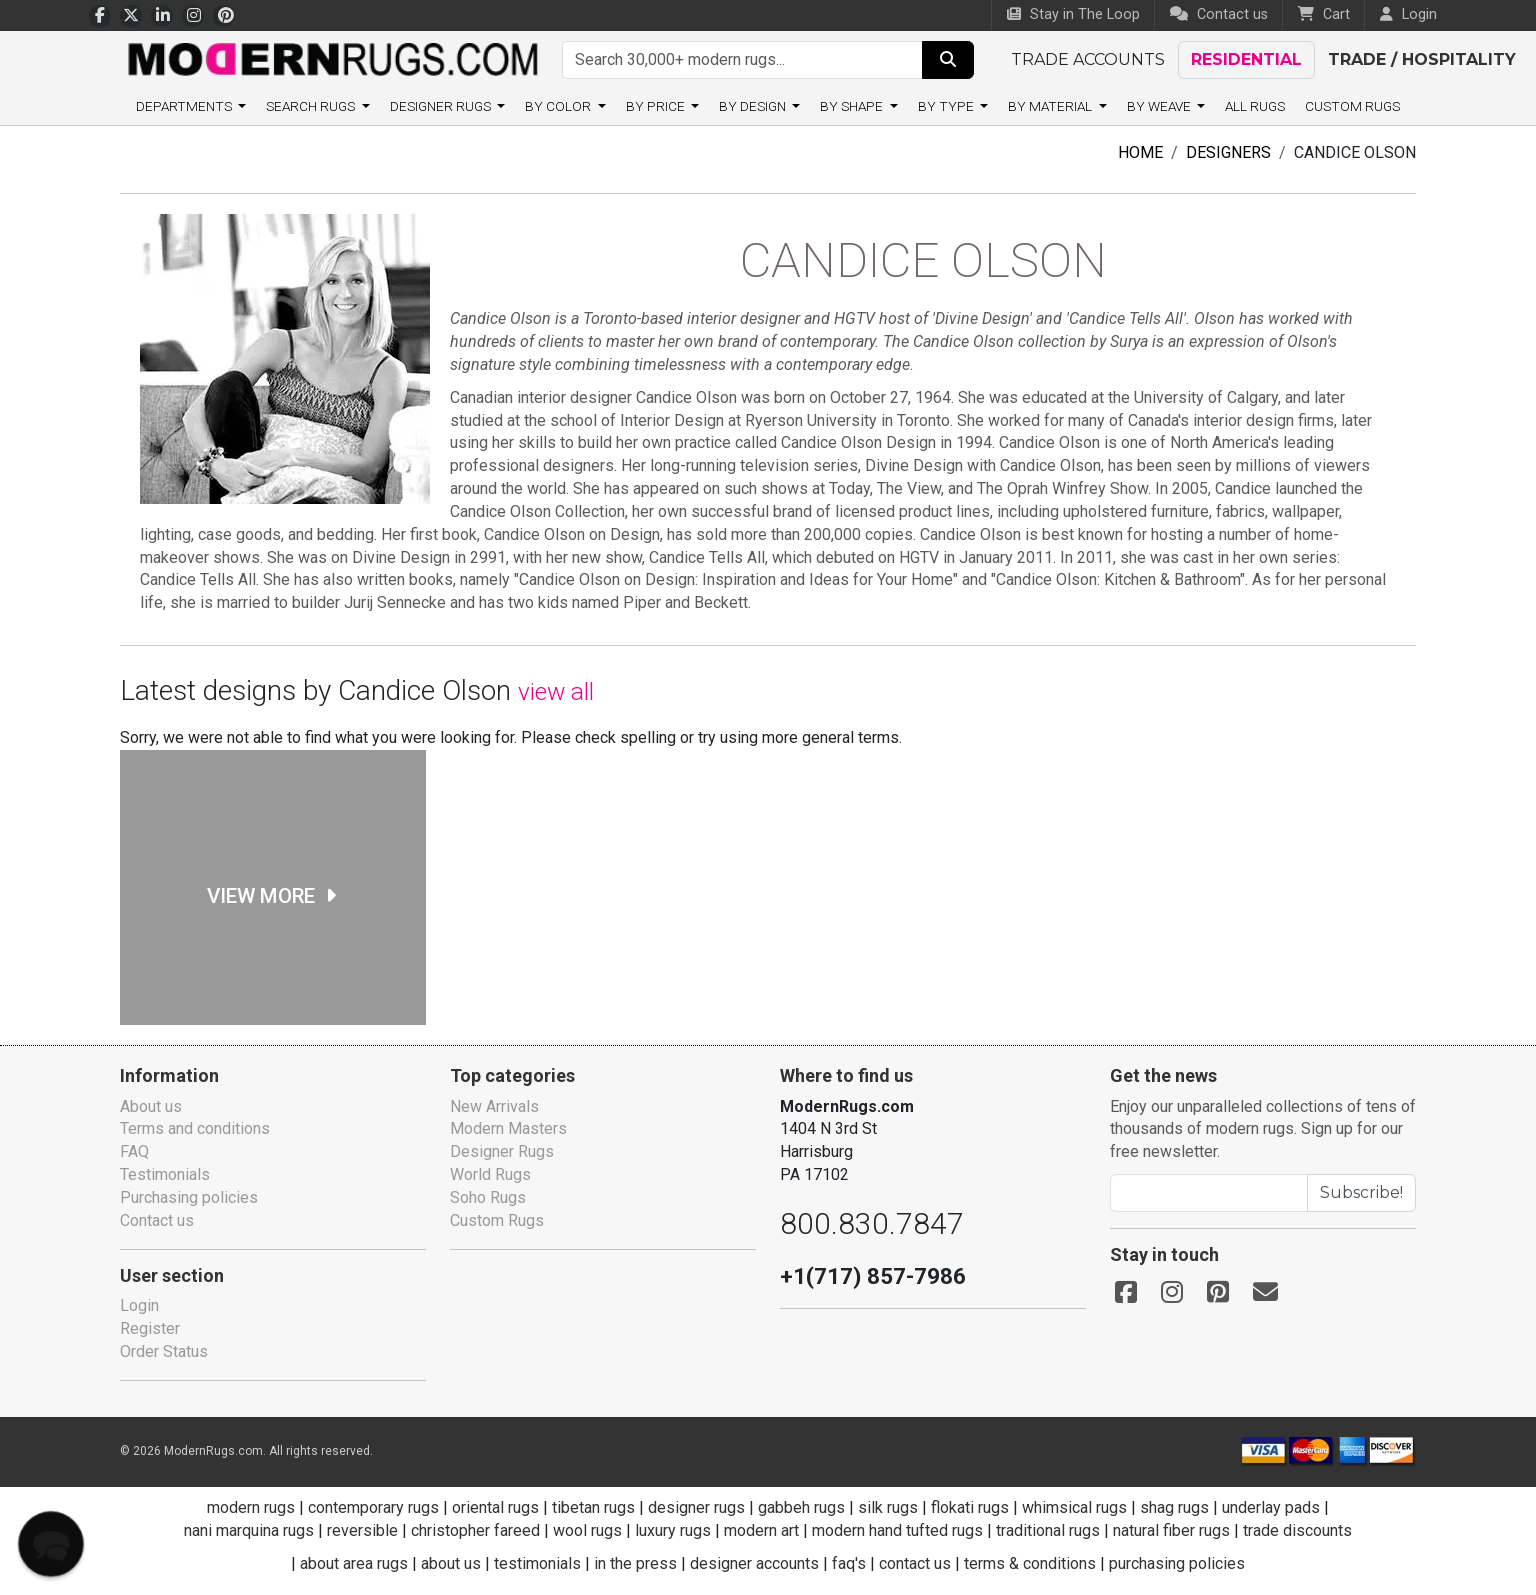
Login (139, 1305)
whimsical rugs (1075, 1507)
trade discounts (1306, 1530)
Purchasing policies (189, 1197)
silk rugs (890, 1507)
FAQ (136, 1151)
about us (453, 1563)
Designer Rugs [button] (426, 106)
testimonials (539, 1563)
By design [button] (759, 106)
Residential (1237, 59)
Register (150, 1328)
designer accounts (756, 1563)
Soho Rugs (489, 1197)
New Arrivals (494, 1106)
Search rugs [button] (283, 106)
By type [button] (962, 106)
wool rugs (584, 1530)
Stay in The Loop (1075, 15)
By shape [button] (865, 106)
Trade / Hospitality (1403, 59)
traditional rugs (1053, 1530)
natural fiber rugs (1179, 1530)
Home (1124, 152)
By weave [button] (1184, 106)
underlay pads (1275, 1507)
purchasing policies (1179, 1563)
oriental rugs (495, 1507)
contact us (916, 1563)
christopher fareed (472, 1530)
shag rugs (1176, 1507)
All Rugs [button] (1285, 106)
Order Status (165, 1351)
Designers (1216, 152)
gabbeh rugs (803, 1507)
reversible (360, 1530)
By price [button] (654, 106)
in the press (636, 1563)
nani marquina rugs (244, 1530)
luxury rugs (671, 1530)
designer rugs (697, 1507)
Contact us (1219, 15)
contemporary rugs (371, 1507)
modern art (761, 1530)
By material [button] (1070, 106)
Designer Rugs (503, 1151)
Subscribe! (1365, 1192)
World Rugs (491, 1174)
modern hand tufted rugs (900, 1530)
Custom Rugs (1390, 106)
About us (151, 1106)
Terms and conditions (195, 1128)
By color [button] (553, 106)
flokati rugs (971, 1507)
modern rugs (247, 1507)
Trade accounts (1085, 59)
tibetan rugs (595, 1507)
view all (577, 691)
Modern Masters (508, 1128)
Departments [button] (147, 106)
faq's (850, 1563)
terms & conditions (1032, 1563)
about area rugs (354, 1563)
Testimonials (164, 1174)
